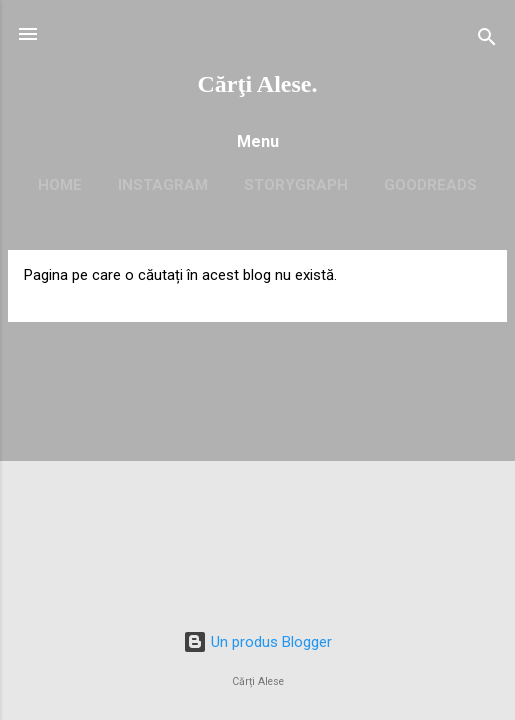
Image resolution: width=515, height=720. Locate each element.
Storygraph (296, 185)
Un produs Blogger (257, 642)
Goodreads (430, 185)
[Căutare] (487, 40)
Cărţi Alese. (258, 84)
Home (60, 185)
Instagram (163, 185)
